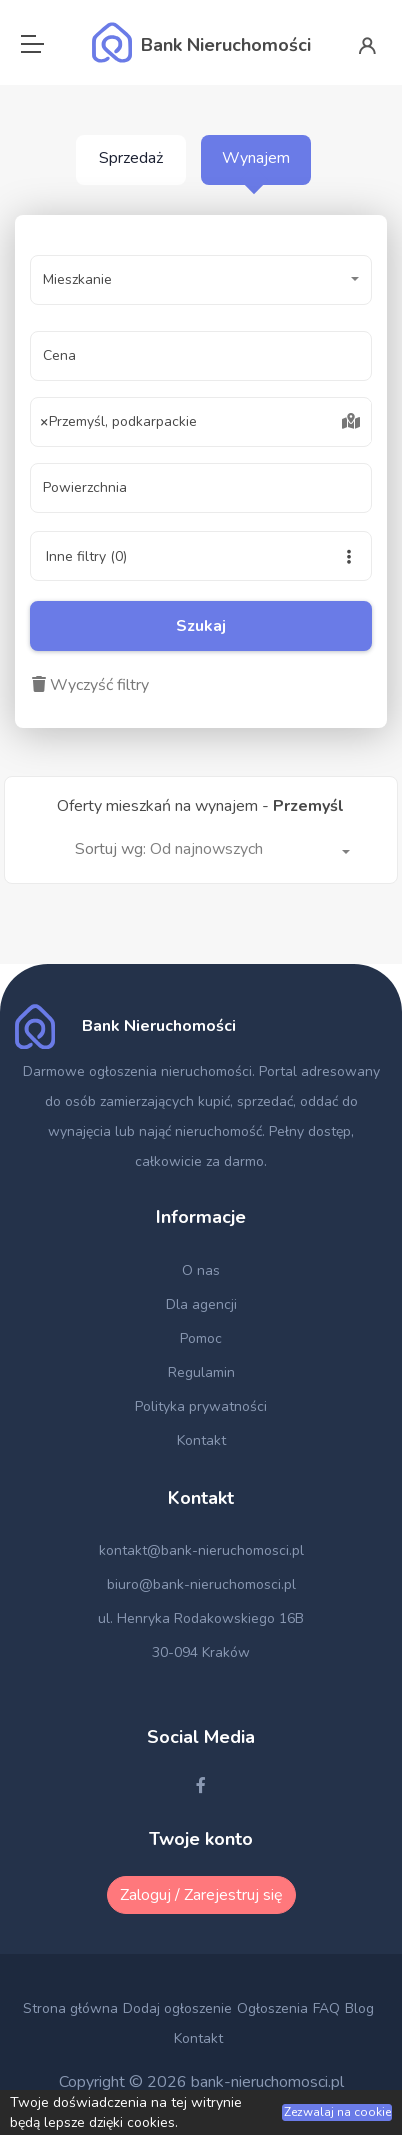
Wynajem (256, 158)
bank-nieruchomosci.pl (267, 2082)
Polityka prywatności (201, 1406)
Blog (359, 2008)
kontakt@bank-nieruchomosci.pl (201, 1550)
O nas (201, 1270)
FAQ (326, 2008)
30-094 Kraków (201, 1652)
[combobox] (201, 422)
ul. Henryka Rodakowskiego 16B (201, 1618)
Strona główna (70, 2008)
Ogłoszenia (272, 2008)
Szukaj (201, 626)
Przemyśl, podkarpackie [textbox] (119, 422)
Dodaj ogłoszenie (177, 2008)
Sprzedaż (131, 158)
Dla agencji (201, 1304)
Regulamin (201, 1372)
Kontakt (201, 1440)
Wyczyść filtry (90, 685)
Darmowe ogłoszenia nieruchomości (137, 1071)
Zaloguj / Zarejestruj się (201, 1895)
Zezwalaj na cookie (337, 2112)
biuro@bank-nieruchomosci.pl (201, 1584)
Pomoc (201, 1338)
